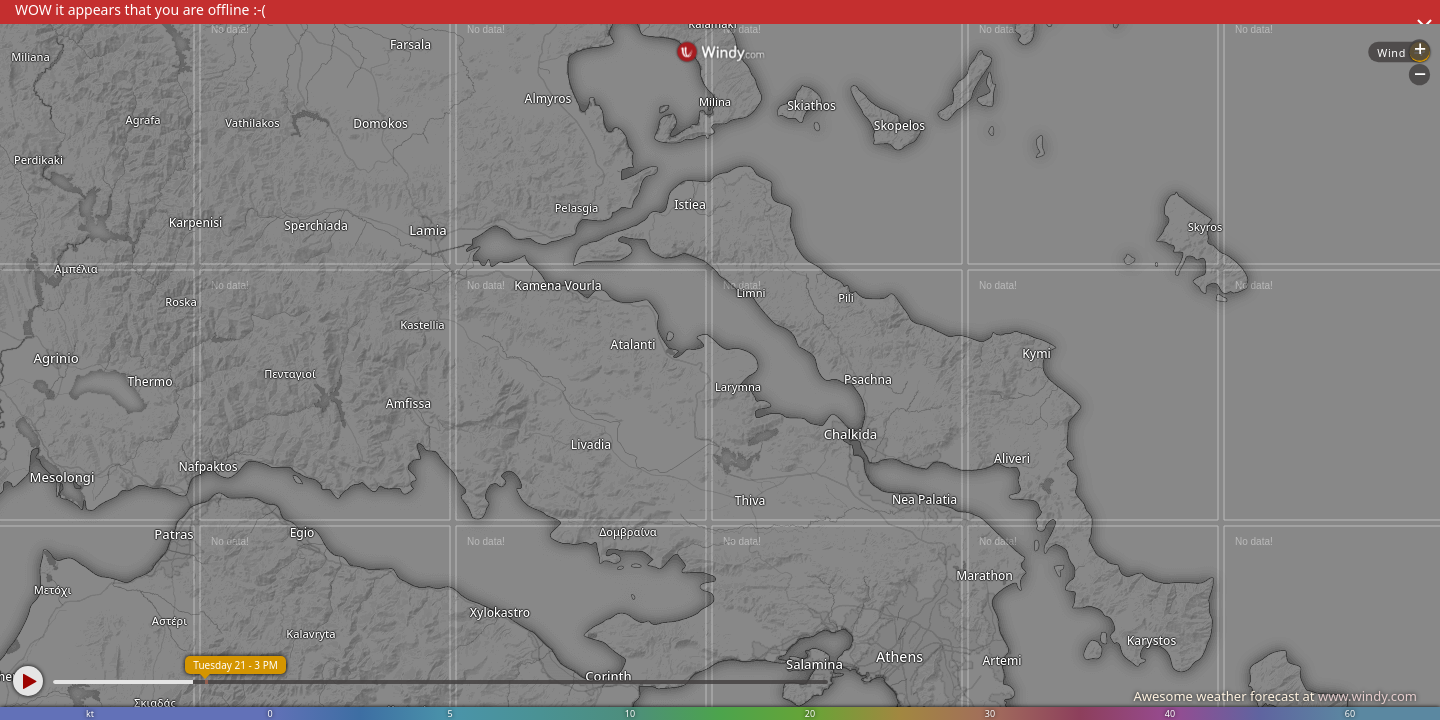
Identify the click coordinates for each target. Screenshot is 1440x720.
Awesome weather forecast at (1275, 696)
